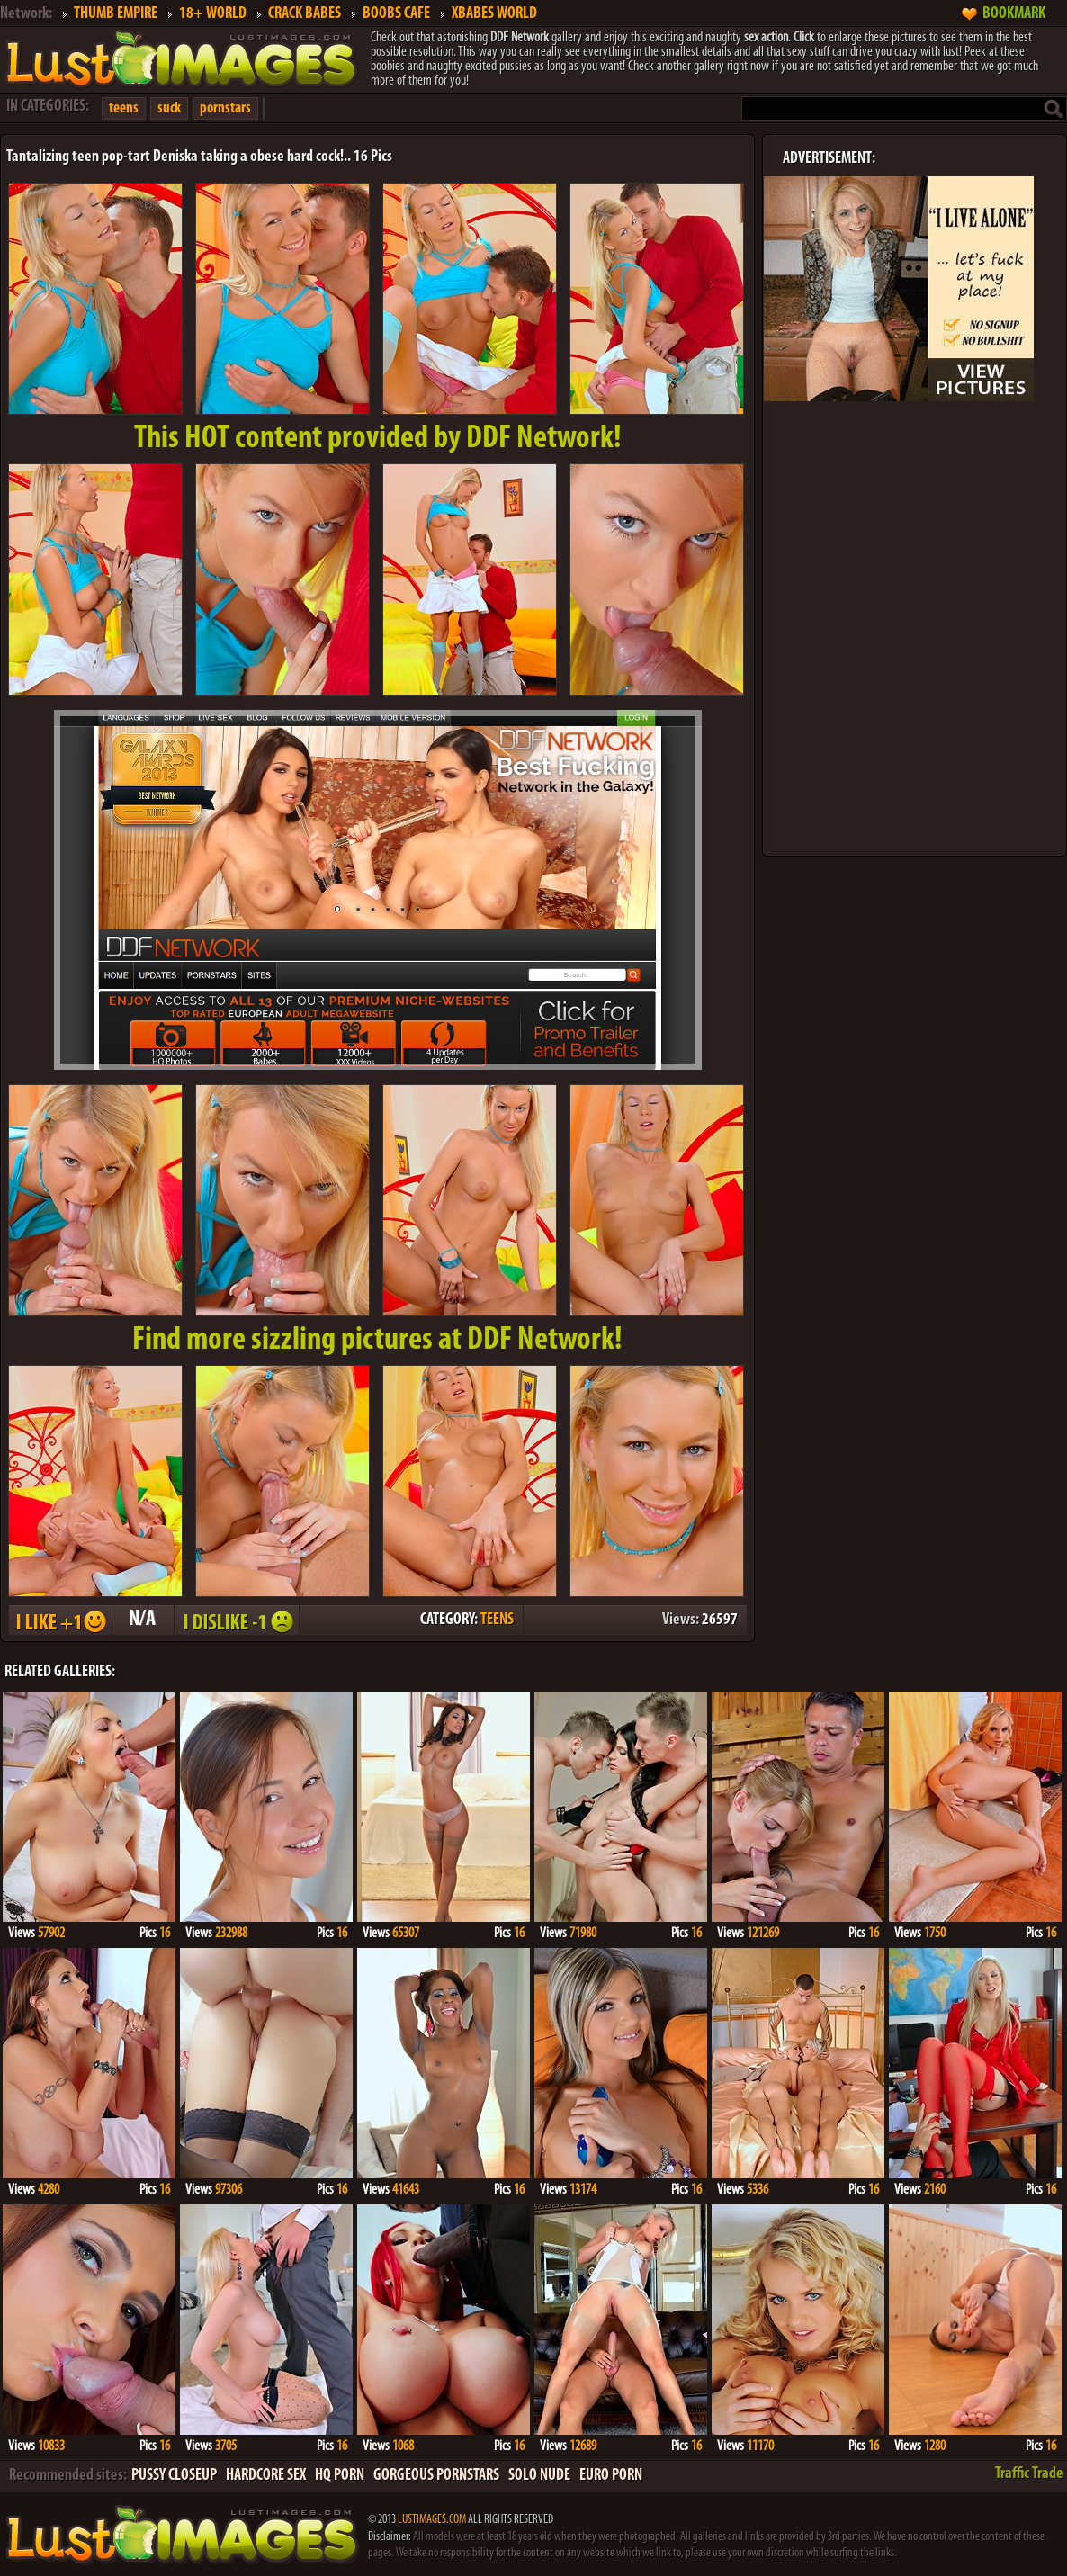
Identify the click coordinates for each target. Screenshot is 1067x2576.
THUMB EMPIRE (115, 13)
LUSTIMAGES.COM (432, 2520)
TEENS (497, 1620)
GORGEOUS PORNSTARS (436, 2475)
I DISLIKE (236, 1620)
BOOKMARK (1013, 13)
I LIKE (59, 1620)
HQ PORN (339, 2475)
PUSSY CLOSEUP (174, 2475)
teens (124, 108)
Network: (26, 13)
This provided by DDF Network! (378, 439)
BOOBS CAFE (396, 13)
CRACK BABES (304, 13)
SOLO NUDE (539, 2475)
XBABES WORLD (494, 13)
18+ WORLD (213, 13)
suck (169, 108)
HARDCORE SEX (266, 2475)
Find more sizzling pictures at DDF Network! (377, 1340)
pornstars (225, 108)
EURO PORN (610, 2475)
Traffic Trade (1029, 2473)
